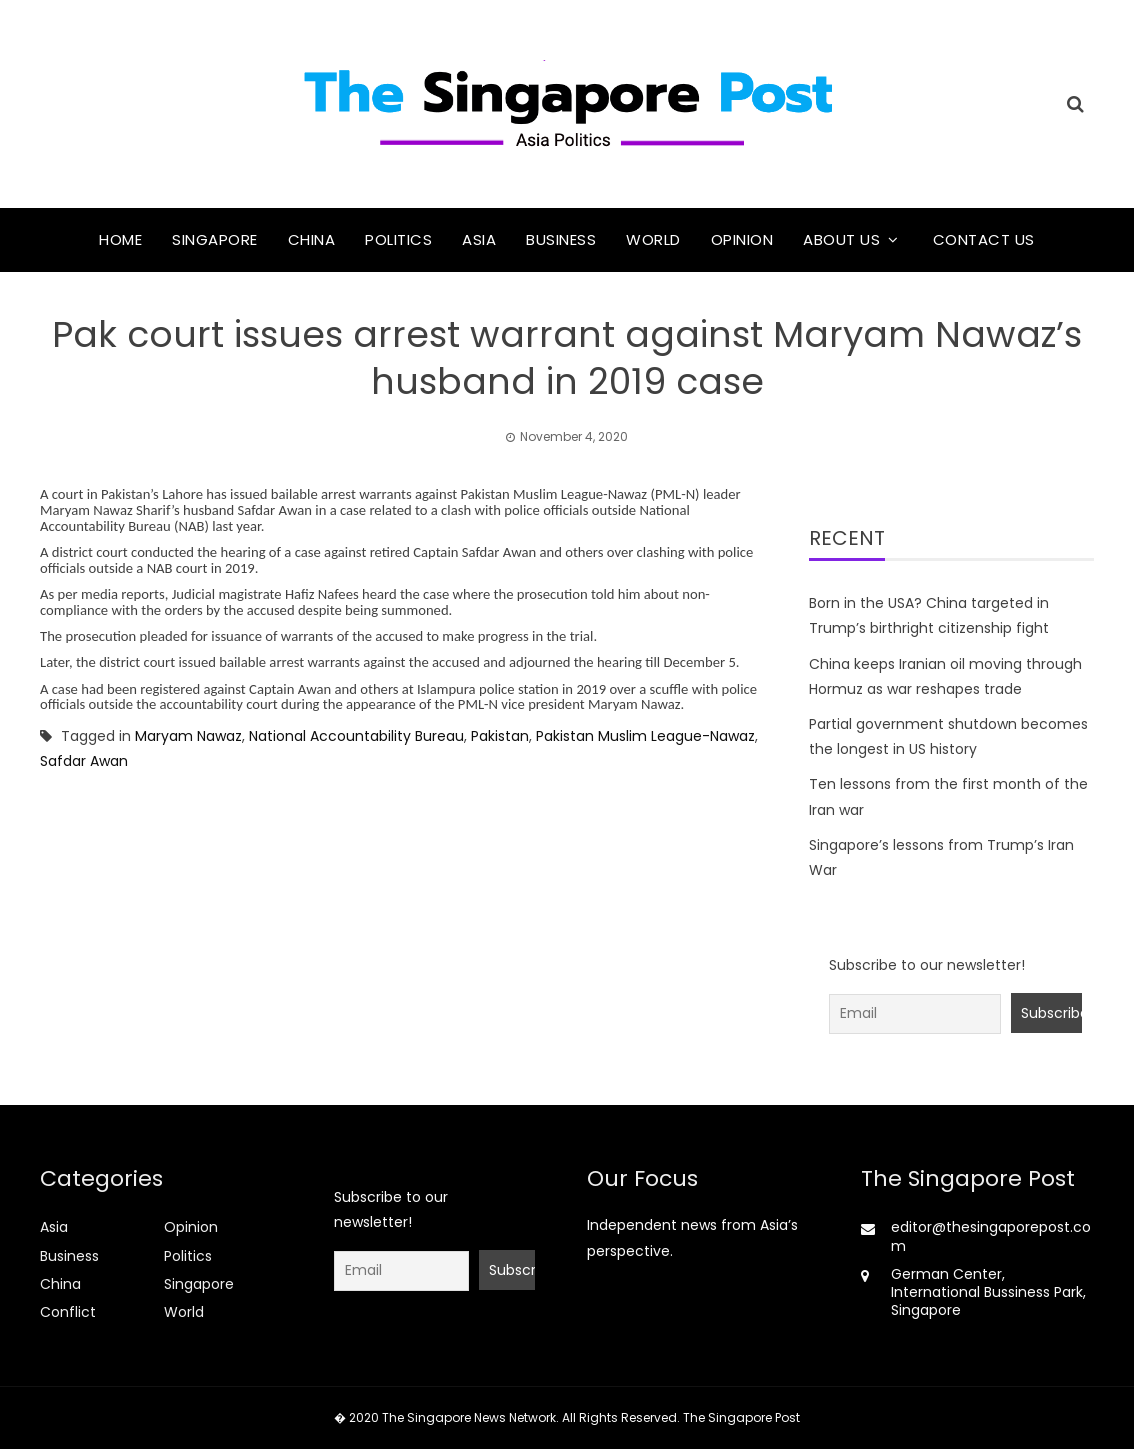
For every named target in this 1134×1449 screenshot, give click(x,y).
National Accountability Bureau (356, 736)
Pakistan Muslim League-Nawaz (645, 736)
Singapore (215, 239)
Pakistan (500, 736)
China (312, 239)
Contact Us (984, 239)
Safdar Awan (88, 761)
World (653, 239)
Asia (479, 239)
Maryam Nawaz (188, 736)
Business (561, 239)
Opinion (742, 239)
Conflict (68, 1312)
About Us (841, 239)
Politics (398, 239)
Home (120, 239)
